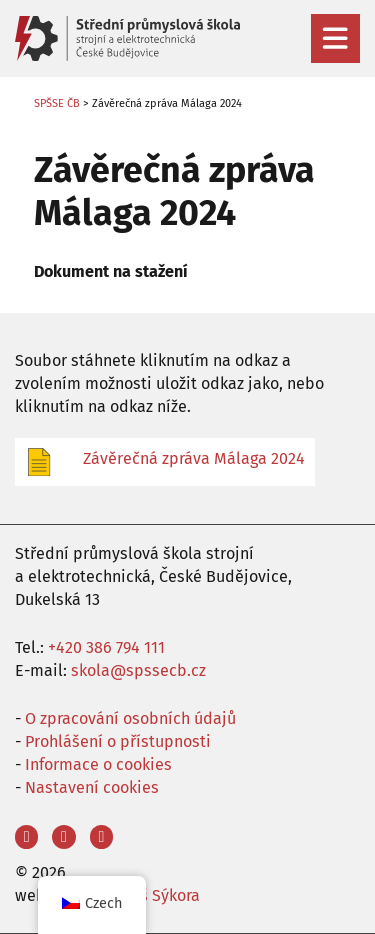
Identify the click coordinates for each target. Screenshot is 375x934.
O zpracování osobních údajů (130, 718)
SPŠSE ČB (57, 103)
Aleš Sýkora (158, 895)
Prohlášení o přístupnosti (118, 741)
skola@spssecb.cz (138, 670)
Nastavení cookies (92, 787)
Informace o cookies (98, 764)
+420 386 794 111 (106, 647)
